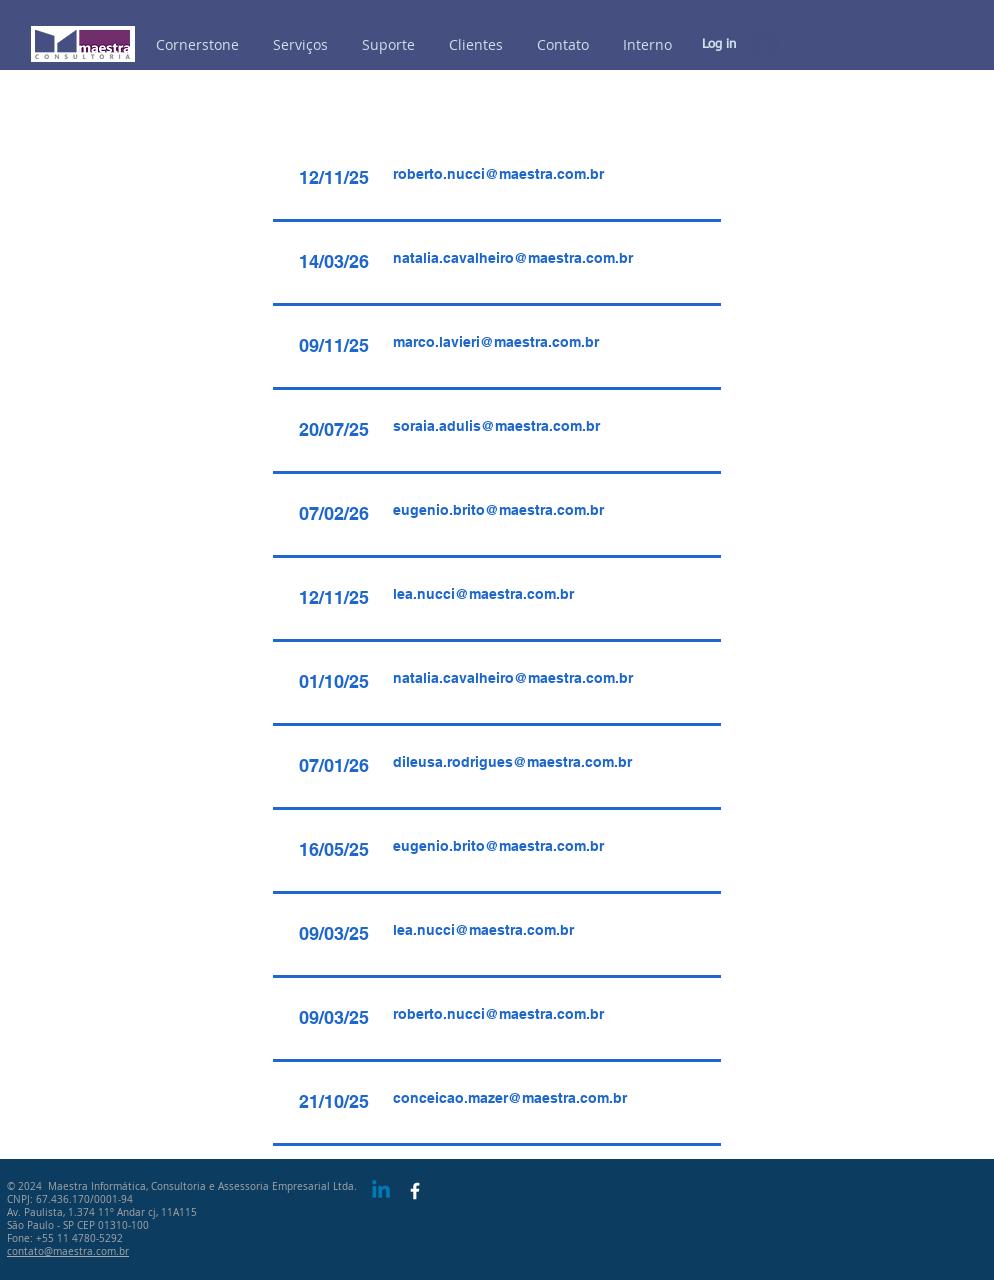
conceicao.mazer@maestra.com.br (510, 1098)
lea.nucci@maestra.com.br (483, 594)
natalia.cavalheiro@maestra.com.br (513, 258)
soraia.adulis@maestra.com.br (496, 426)
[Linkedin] (381, 1191)
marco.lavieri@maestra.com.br (496, 342)
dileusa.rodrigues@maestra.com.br (512, 762)
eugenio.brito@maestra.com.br (498, 510)
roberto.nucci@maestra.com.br (498, 174)
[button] (647, 45)
